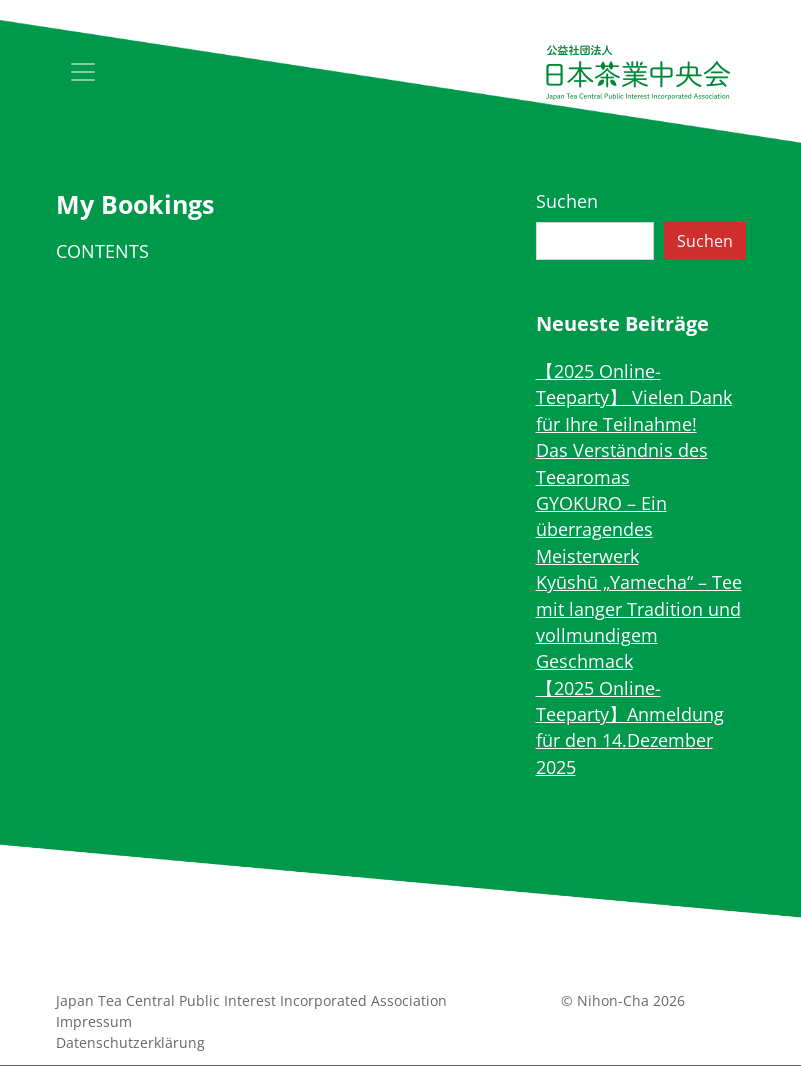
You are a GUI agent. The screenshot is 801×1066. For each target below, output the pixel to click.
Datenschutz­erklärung (130, 1042)
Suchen (567, 201)
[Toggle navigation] (83, 72)
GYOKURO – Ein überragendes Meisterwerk (601, 529)
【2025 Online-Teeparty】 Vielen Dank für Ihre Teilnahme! (634, 397)
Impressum (94, 1021)
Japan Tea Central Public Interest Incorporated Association (251, 1000)
